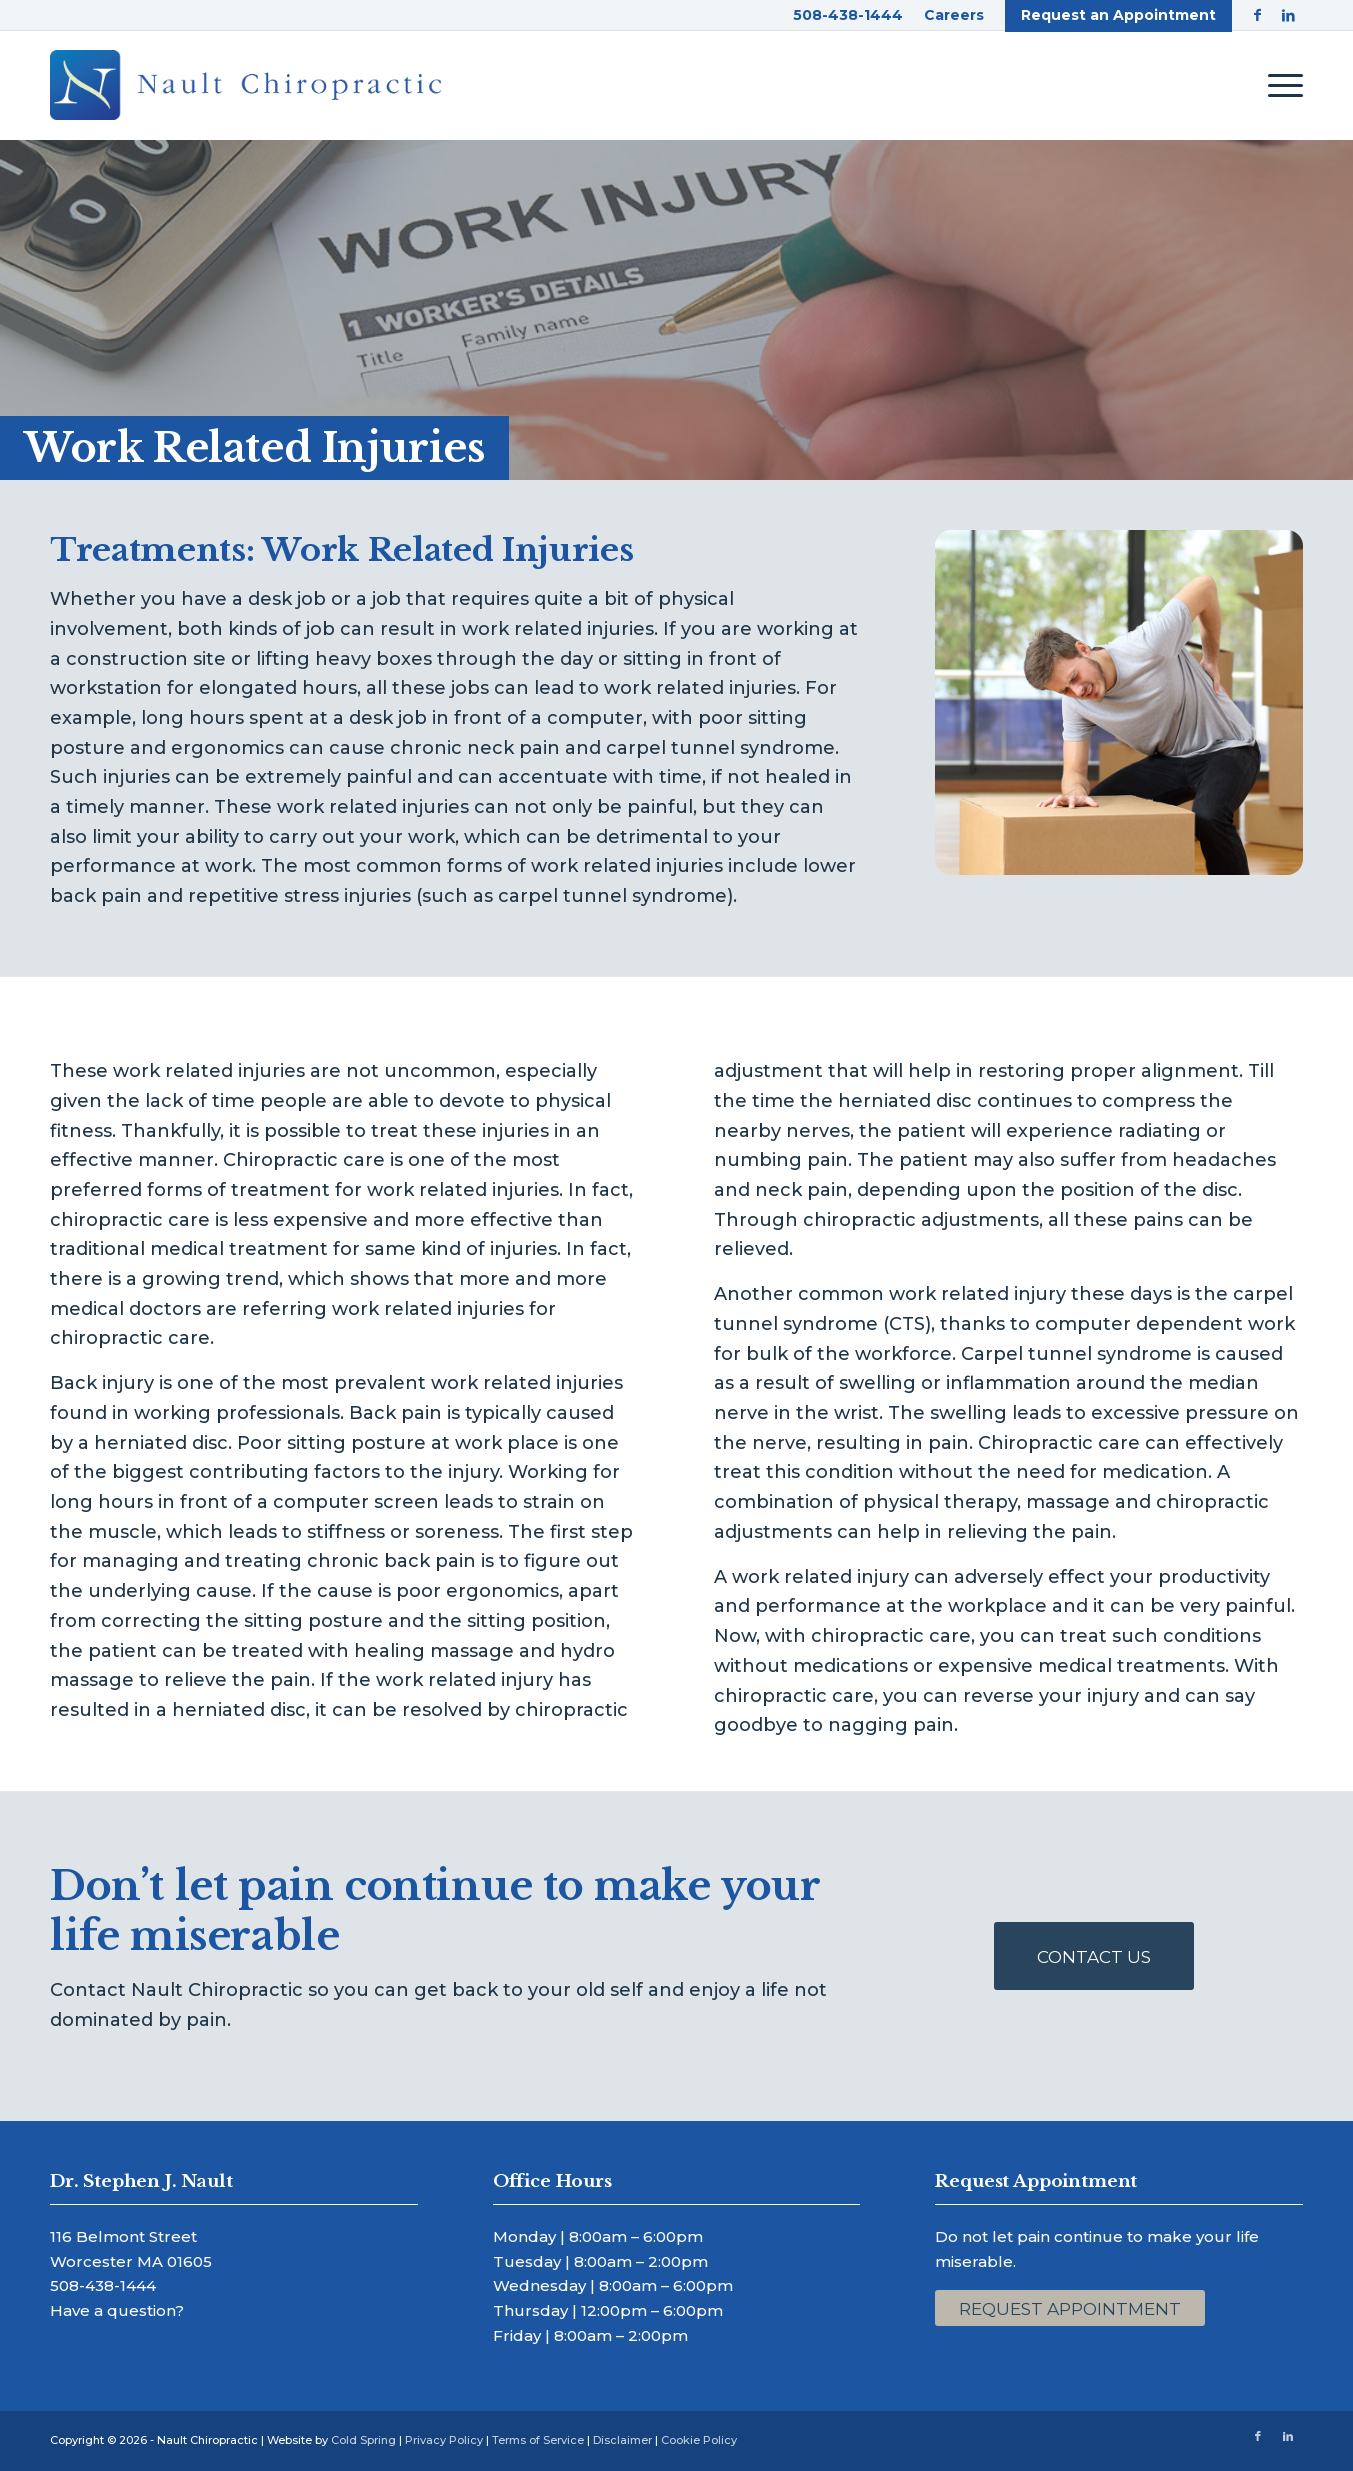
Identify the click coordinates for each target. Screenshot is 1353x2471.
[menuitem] (848, 15)
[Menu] (1279, 85)
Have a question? (117, 2310)
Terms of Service (538, 2440)
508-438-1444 (103, 2285)
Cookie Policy (699, 2440)
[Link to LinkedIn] (1288, 15)
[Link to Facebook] (1257, 15)
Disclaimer (622, 2440)
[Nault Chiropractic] (245, 85)
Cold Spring (363, 2440)
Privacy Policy (444, 2440)
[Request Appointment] (1070, 2308)
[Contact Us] (1094, 1956)
